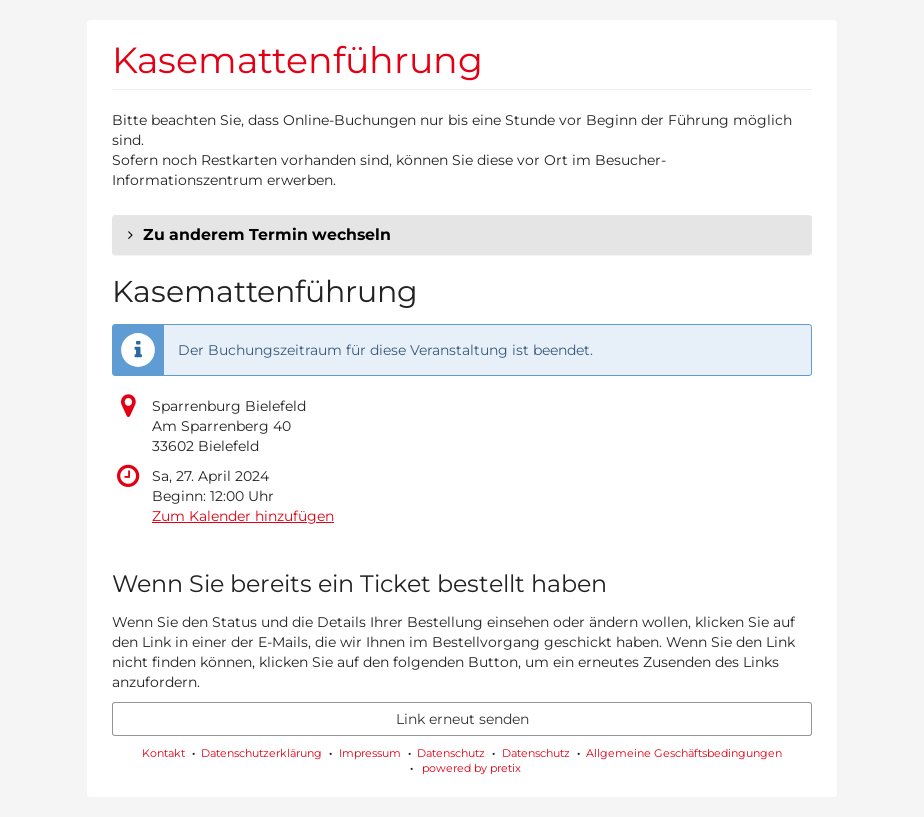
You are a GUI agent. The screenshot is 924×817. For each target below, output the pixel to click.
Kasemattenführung (297, 60)
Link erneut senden (462, 719)
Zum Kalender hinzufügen (243, 516)
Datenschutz (451, 753)
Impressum (370, 753)
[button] (462, 235)
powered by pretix (471, 768)
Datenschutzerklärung (261, 753)
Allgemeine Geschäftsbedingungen (684, 753)
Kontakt (163, 753)
